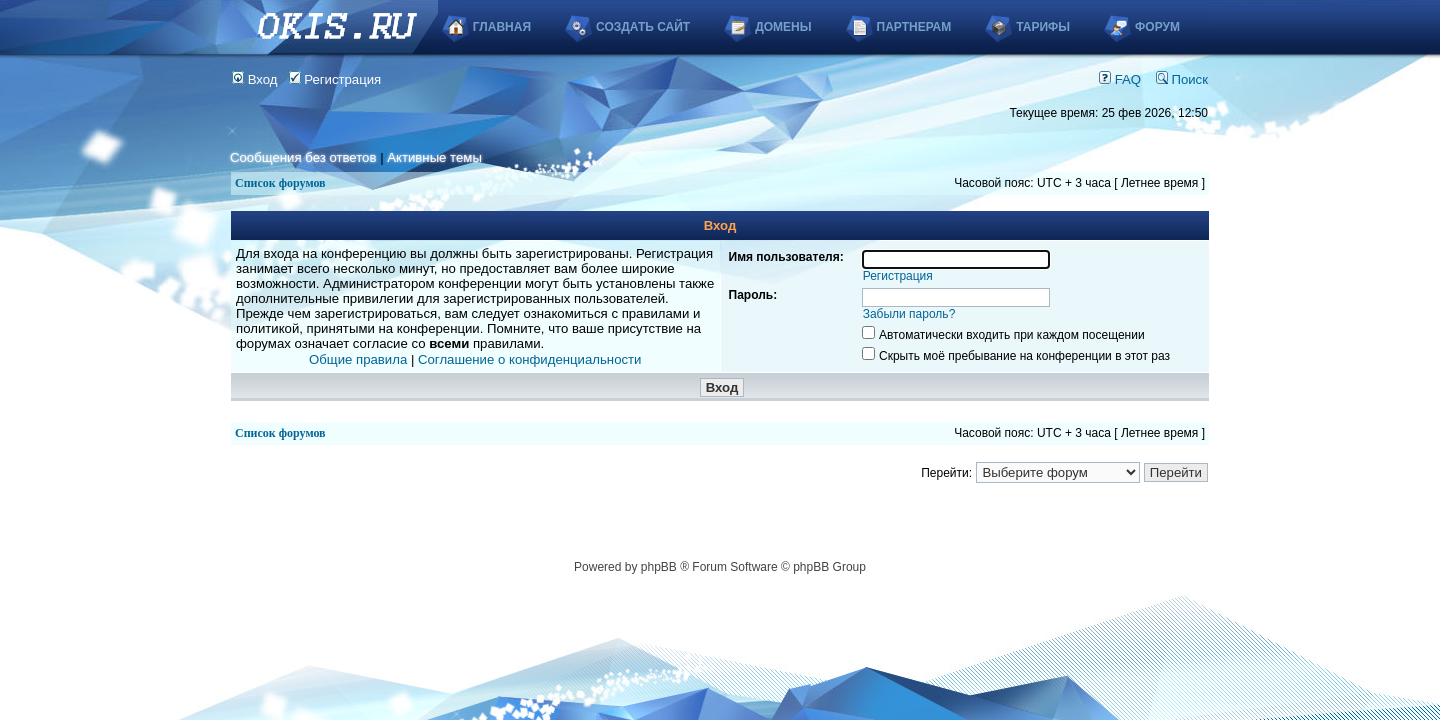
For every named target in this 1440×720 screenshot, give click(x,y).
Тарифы (1043, 27)
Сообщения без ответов (303, 157)
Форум (1157, 27)
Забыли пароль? (909, 314)
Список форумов (280, 183)
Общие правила (358, 359)
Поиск (1182, 79)
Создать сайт (643, 27)
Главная (502, 27)
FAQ (1120, 79)
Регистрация (335, 79)
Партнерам (914, 27)
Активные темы (434, 157)
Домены (783, 27)
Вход (255, 79)
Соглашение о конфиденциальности (529, 359)
